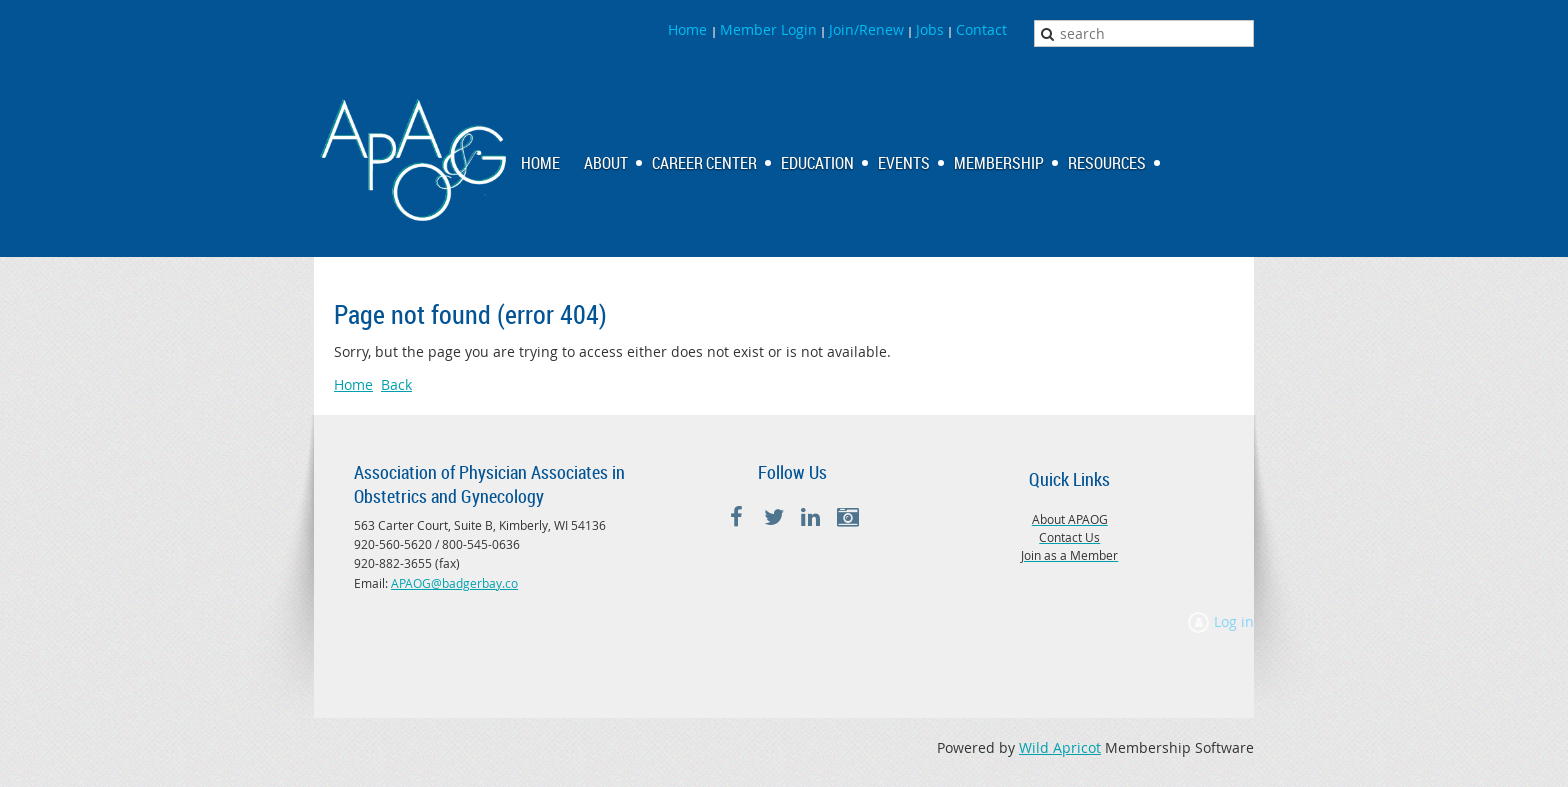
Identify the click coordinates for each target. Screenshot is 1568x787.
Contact (981, 29)
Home (689, 29)
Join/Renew (866, 29)
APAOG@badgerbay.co (454, 583)
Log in (1234, 621)
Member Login (768, 29)
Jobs (930, 29)
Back (396, 384)
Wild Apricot (1060, 747)
